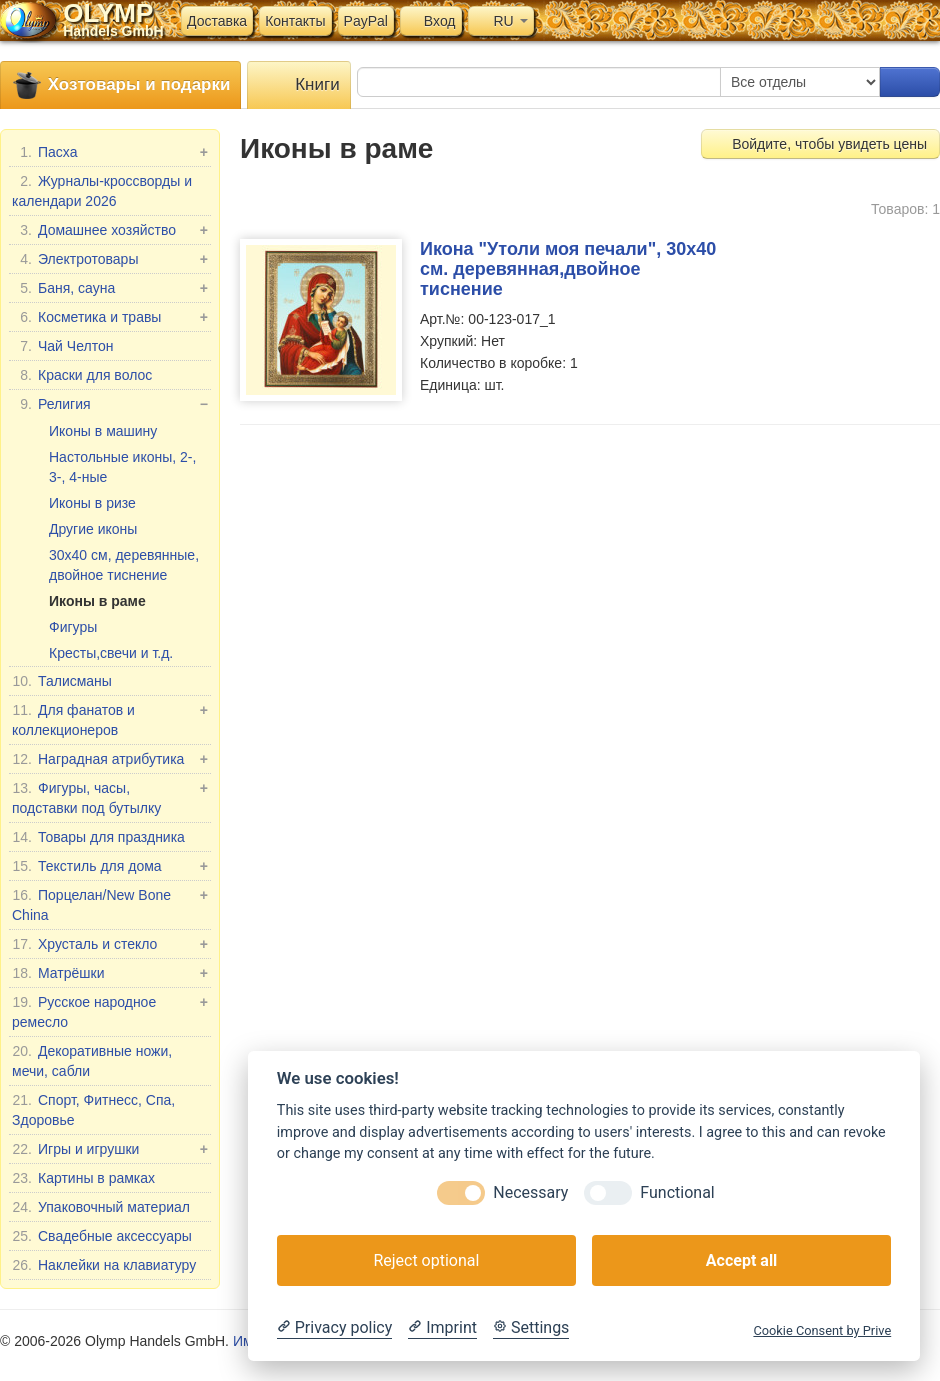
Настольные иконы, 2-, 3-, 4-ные (122, 467)
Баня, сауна (110, 288)
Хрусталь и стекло (110, 944)
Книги (298, 85)
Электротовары (110, 259)
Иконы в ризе (92, 503)
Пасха (110, 152)
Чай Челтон (62, 346)
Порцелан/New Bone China (110, 904)
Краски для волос (82, 375)
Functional (677, 1192)
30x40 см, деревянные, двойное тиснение (124, 565)
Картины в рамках (83, 1178)
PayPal (366, 21)
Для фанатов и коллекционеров (110, 719)
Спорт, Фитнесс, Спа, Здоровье (93, 1109)
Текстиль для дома (110, 866)
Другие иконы (93, 529)
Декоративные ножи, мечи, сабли (92, 1060)
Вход (431, 21)
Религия (110, 404)
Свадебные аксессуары (102, 1236)
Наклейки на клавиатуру (104, 1265)
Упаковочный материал (101, 1207)
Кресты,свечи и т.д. (111, 653)
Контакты (295, 21)
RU (501, 21)
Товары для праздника (98, 837)
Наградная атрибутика (110, 759)
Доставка (217, 21)
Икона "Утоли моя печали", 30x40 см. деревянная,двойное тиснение (568, 269)
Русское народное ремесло (110, 1011)
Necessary (530, 1192)
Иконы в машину (103, 431)
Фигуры (73, 627)
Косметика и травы (110, 317)
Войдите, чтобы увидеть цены (820, 144)
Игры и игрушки (110, 1149)
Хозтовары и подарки (120, 85)
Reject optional (426, 1260)
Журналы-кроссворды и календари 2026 (102, 190)
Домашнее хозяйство (110, 230)
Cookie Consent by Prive (822, 1330)
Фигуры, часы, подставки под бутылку (110, 797)
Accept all (741, 1260)
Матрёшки (110, 973)
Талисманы (62, 681)
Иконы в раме (97, 601)
